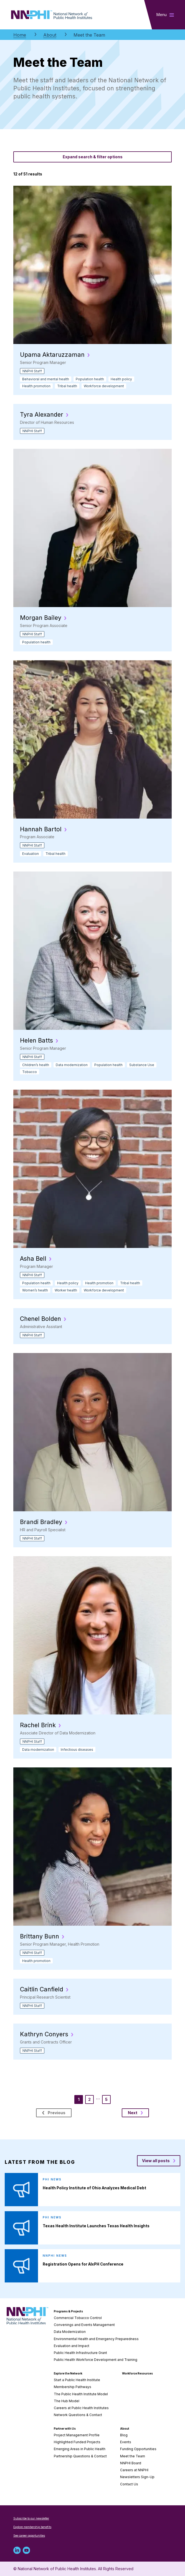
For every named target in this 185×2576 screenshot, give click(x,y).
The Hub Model (66, 2401)
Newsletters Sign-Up (137, 2477)
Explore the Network (68, 2373)
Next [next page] (135, 2112)
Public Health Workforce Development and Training (95, 2360)
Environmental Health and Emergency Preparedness (96, 2339)
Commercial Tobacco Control (78, 2318)
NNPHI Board (130, 2463)
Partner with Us (65, 2428)
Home (19, 35)
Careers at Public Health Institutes (81, 2408)
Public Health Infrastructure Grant (80, 2353)
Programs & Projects (68, 2311)
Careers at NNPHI (134, 2470)
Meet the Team (132, 2456)
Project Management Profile (77, 2435)
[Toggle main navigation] (165, 14)
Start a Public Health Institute (77, 2380)
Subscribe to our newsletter (31, 2518)
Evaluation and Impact (71, 2346)
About (49, 35)
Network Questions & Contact (78, 2415)
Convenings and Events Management (84, 2325)
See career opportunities (29, 2535)
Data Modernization (70, 2332)
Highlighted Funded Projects (77, 2442)
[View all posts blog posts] (158, 2160)
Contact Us (129, 2484)
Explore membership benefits (32, 2527)
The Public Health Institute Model (81, 2394)
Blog (124, 2435)
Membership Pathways (72, 2387)
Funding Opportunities (138, 2449)
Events (125, 2442)
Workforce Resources (137, 2373)
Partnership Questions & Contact (80, 2456)
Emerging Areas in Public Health (79, 2449)
